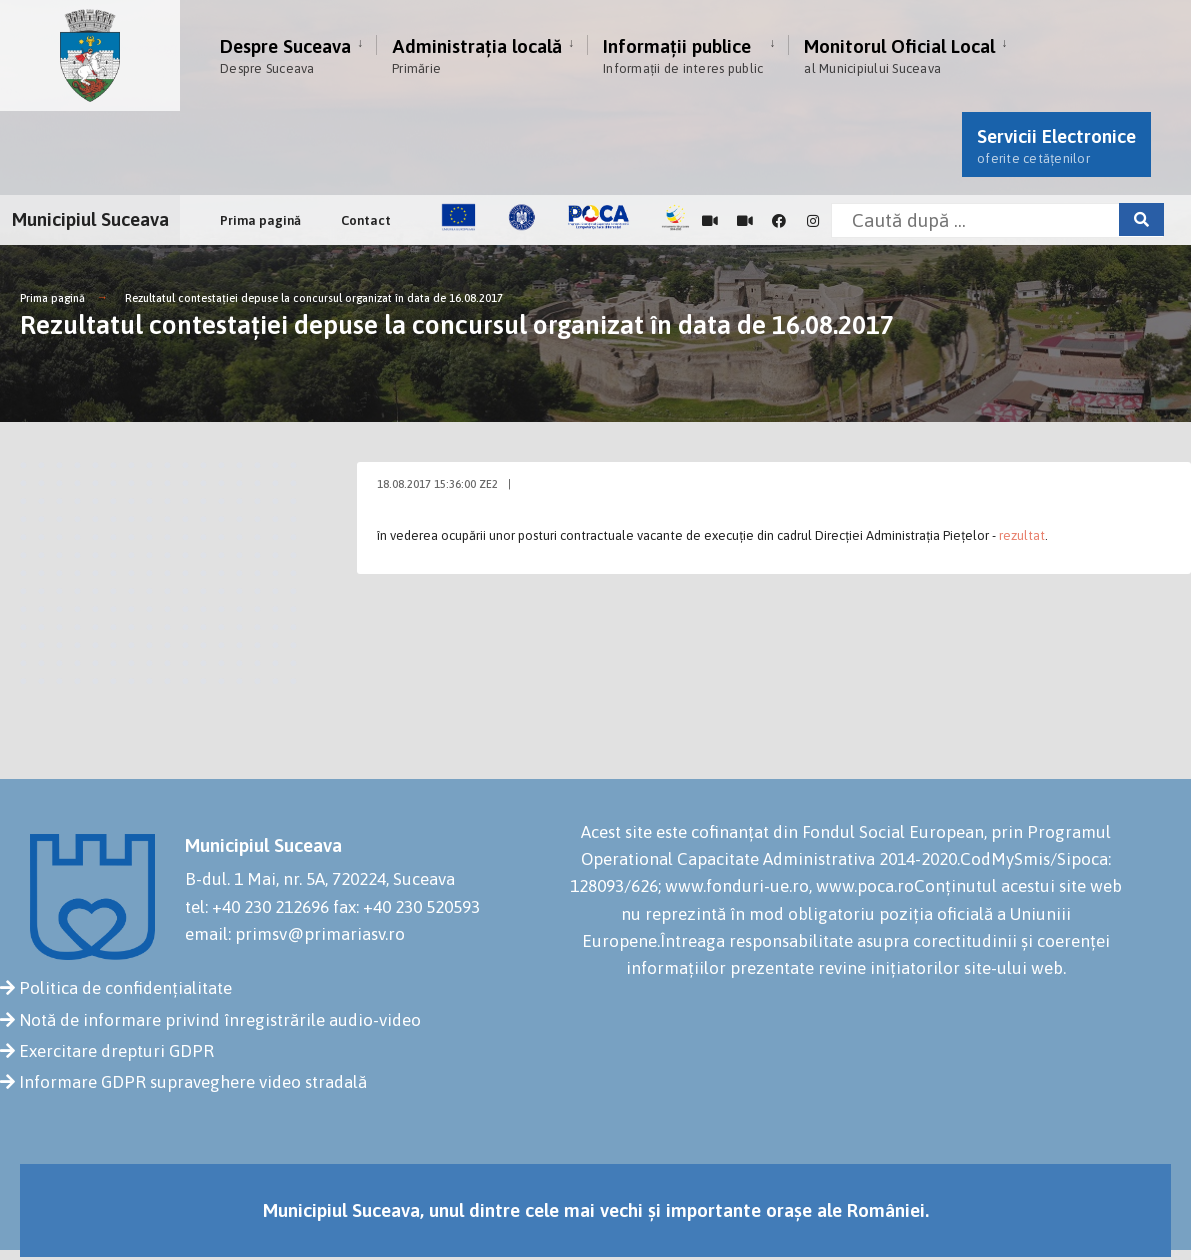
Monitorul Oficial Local (899, 55)
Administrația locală (477, 55)
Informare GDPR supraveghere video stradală (193, 1082)
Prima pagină (260, 220)
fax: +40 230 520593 (406, 907)
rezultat (1022, 535)
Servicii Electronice (1056, 145)
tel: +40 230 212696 (257, 907)
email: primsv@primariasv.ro (295, 934)
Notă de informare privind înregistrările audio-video (220, 1020)
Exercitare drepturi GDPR (116, 1051)
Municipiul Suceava (90, 219)
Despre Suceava (285, 55)
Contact (366, 220)
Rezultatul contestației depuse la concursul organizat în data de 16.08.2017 (314, 298)
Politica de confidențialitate (125, 988)
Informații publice (683, 55)
